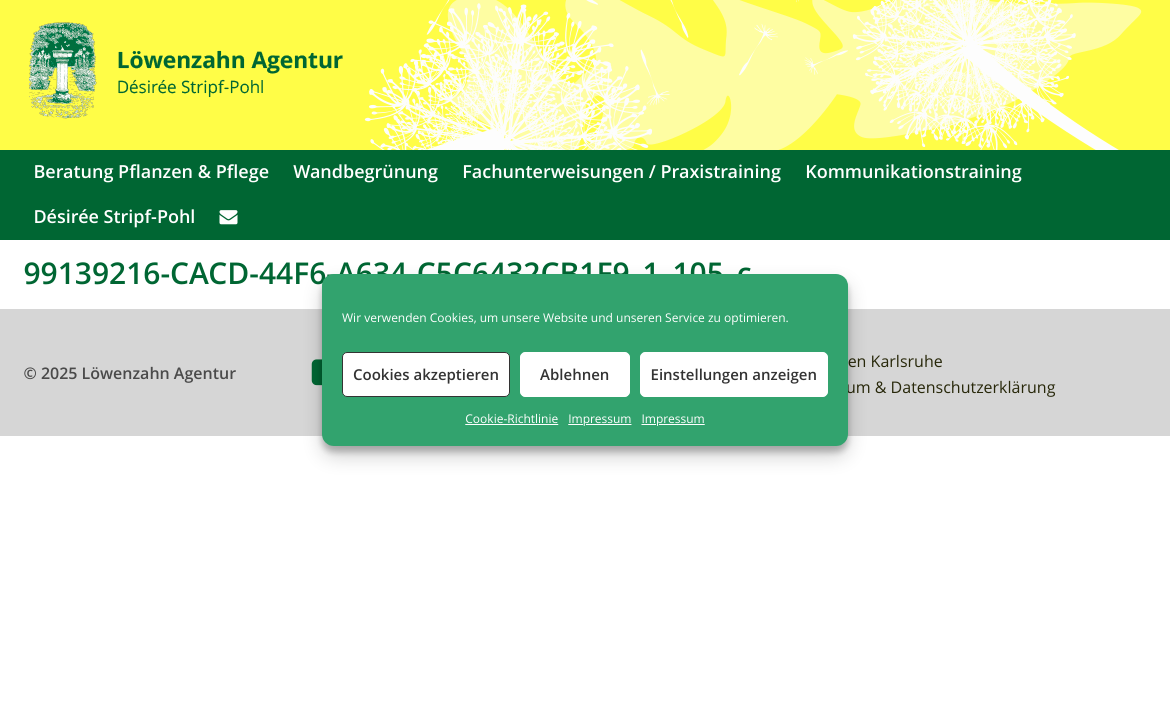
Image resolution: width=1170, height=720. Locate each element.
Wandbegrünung (365, 172)
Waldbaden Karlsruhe (862, 361)
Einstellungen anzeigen (734, 374)
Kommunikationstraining (913, 172)
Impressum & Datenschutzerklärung (920, 387)
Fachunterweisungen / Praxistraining (621, 172)
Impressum (599, 419)
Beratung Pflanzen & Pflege (151, 172)
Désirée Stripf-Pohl (114, 217)
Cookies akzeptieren (426, 374)
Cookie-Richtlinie (511, 419)
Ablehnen (574, 374)
